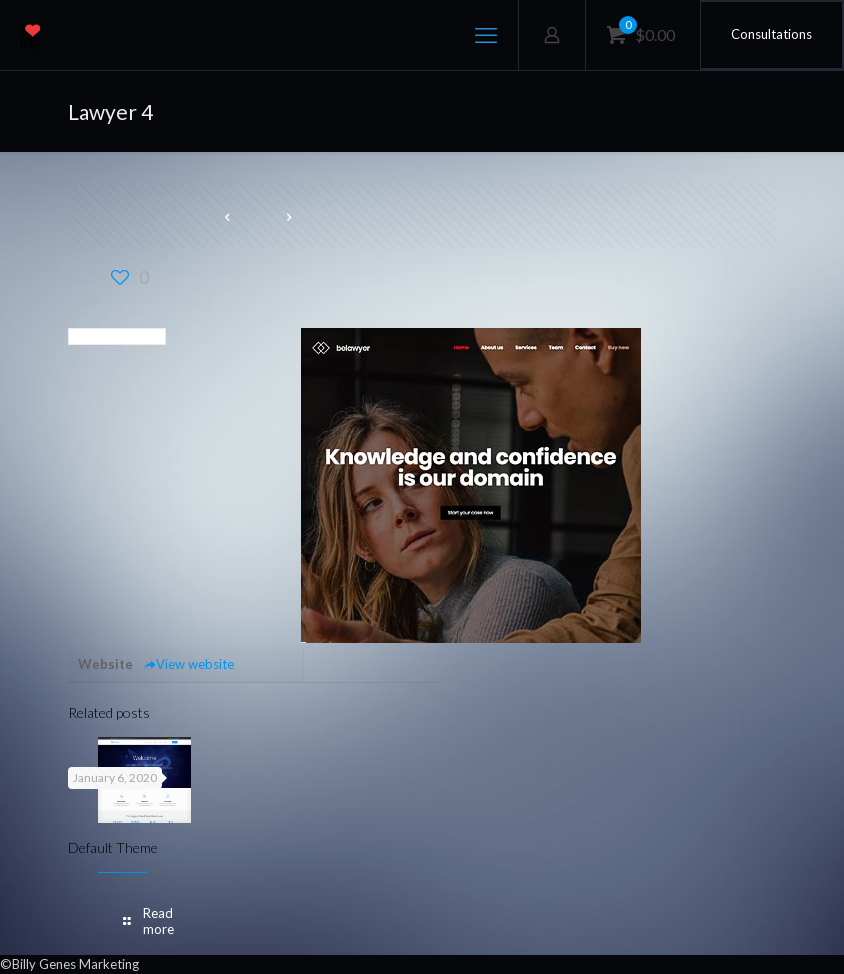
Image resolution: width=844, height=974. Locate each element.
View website (188, 664)
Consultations (771, 34)
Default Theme (113, 847)
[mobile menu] (486, 35)
